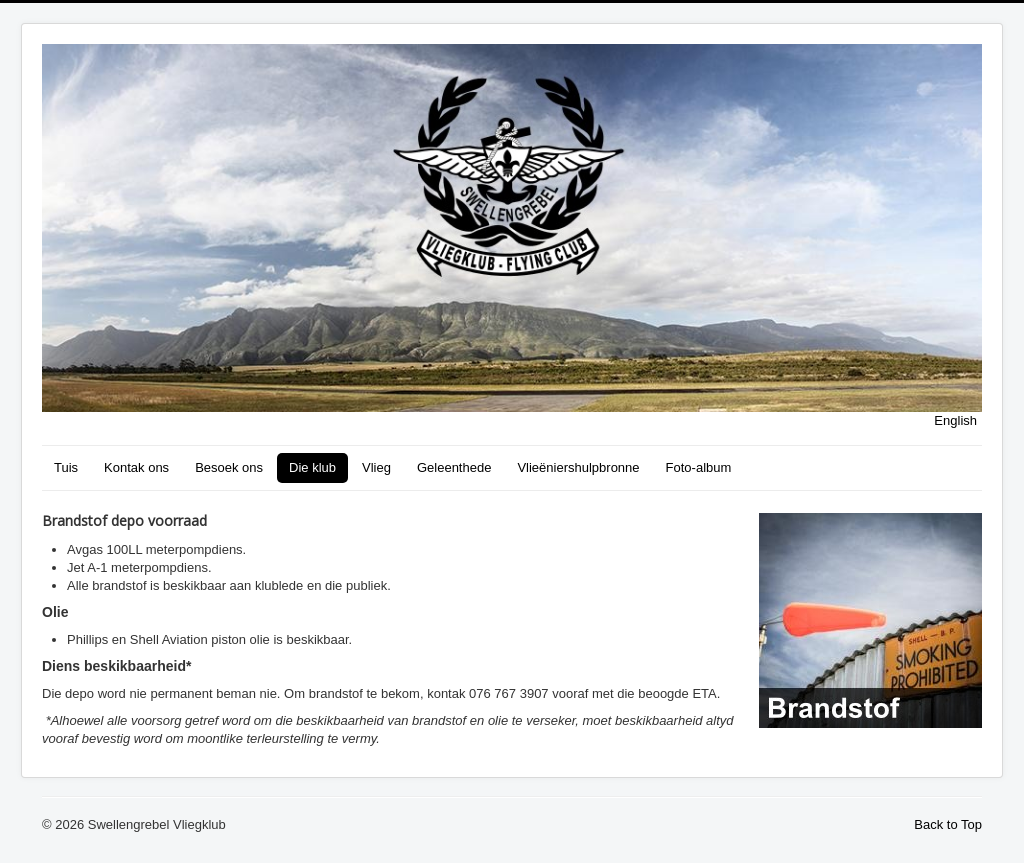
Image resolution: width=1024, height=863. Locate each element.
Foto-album (699, 467)
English (955, 420)
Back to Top (948, 824)
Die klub (312, 467)
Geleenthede (454, 467)
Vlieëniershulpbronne (578, 467)
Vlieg (376, 467)
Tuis (66, 467)
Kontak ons (136, 467)
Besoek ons (229, 467)
